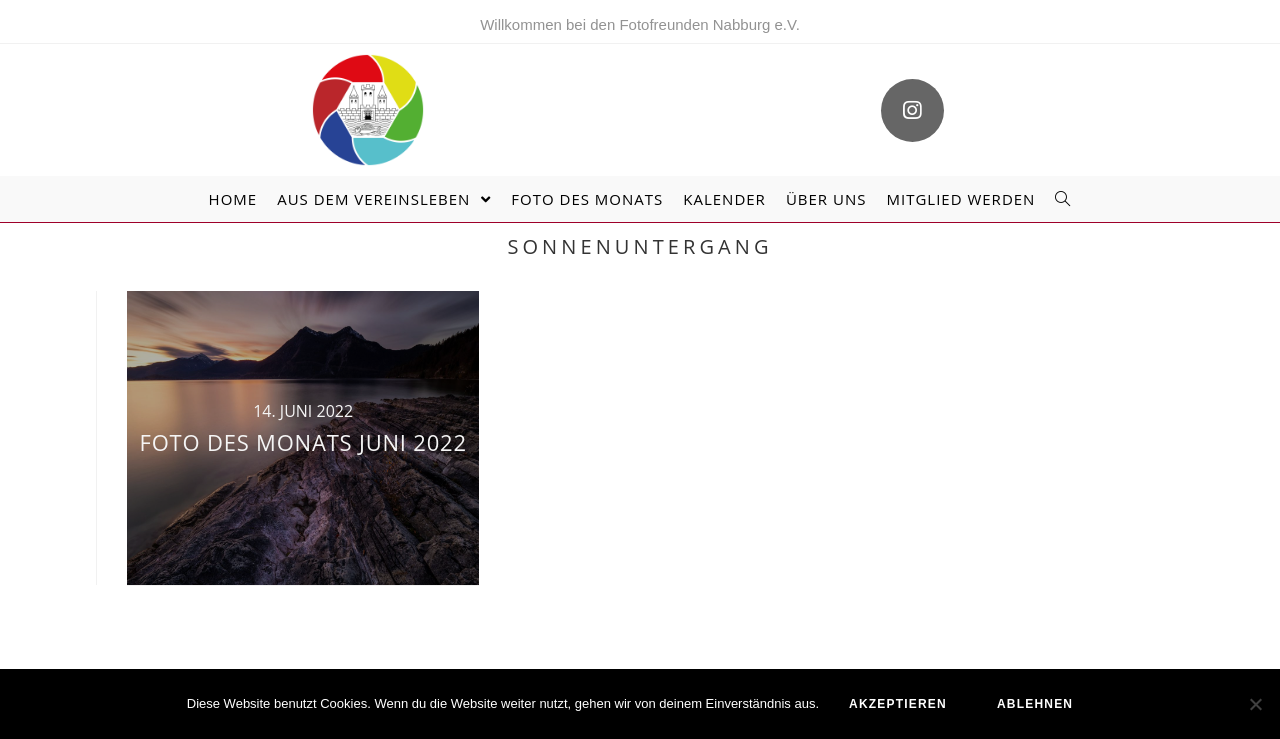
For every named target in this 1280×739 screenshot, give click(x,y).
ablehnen (1035, 704)
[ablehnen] (1255, 704)
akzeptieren (898, 704)
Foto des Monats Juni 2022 (302, 442)
